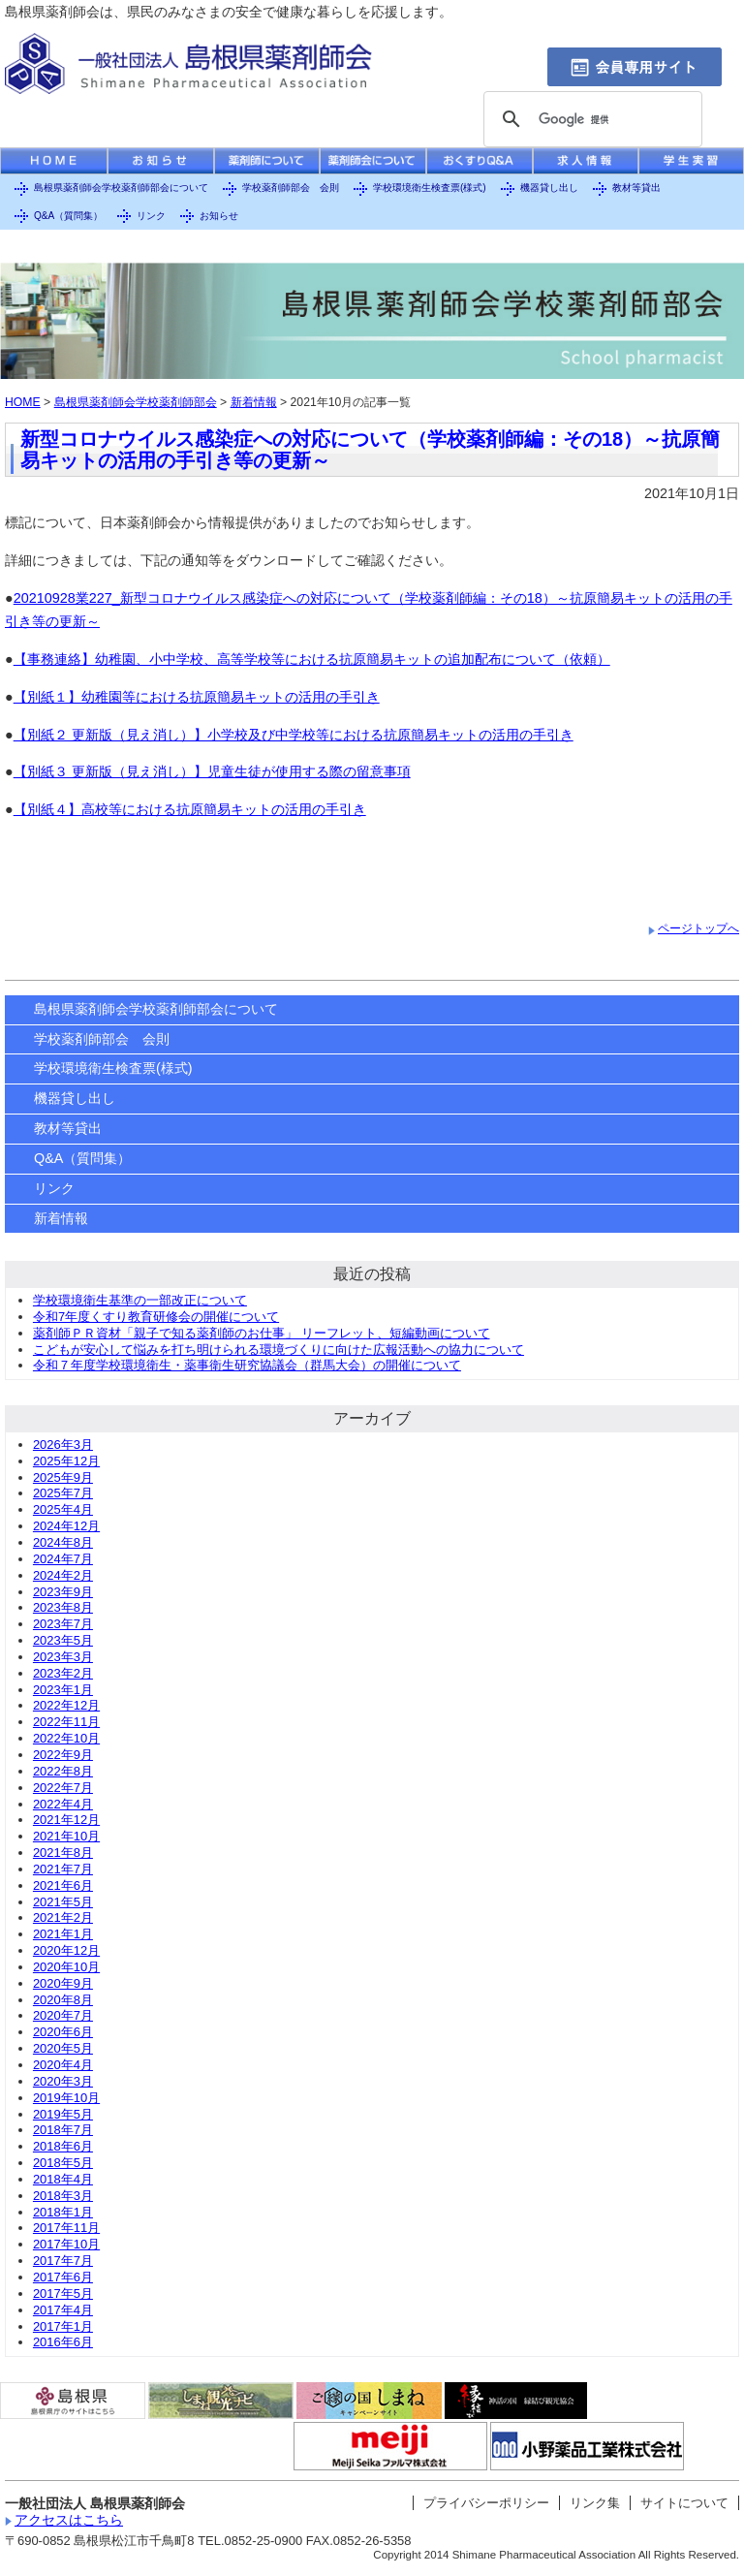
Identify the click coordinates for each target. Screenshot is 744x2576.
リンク (151, 215)
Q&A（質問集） (68, 215)
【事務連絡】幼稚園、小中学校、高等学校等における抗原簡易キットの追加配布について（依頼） (312, 659)
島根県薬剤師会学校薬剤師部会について (121, 187)
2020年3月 (63, 2081)
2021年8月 (63, 1852)
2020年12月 (66, 1950)
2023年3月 (63, 1656)
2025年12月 (66, 1461)
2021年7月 (63, 1869)
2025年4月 (63, 1509)
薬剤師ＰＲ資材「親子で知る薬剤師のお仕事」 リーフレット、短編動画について (261, 1333)
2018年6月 (63, 2146)
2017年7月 (63, 2260)
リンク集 (595, 2503)
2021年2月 (63, 1917)
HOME (23, 402)
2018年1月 (63, 2212)
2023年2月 (63, 1673)
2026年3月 (63, 1444)
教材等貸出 (636, 187)
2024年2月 (63, 1575)
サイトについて (684, 2503)
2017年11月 (66, 2227)
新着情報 (254, 402)
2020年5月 (63, 2048)
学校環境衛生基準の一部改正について (140, 1300)
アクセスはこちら (69, 2520)
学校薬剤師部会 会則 (290, 187)
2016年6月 (63, 2342)
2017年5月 (63, 2293)
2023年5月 (63, 1640)
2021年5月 (63, 1902)
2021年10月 (66, 1836)
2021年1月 (63, 1934)
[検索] (590, 120)
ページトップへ (698, 928)
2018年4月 (63, 2179)
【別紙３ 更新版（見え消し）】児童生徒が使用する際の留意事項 (212, 771)
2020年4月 (63, 2065)
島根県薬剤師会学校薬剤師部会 (135, 402)
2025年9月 (63, 1477)
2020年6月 (63, 2032)
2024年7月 (63, 1559)
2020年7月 (63, 2015)
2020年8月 (63, 2000)
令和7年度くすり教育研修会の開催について (156, 1316)
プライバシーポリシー (486, 2503)
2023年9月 (63, 1592)
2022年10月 (66, 1738)
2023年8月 (63, 1607)
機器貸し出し (549, 187)
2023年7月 (63, 1624)
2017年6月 (63, 2277)
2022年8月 (63, 1771)
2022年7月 (63, 1787)
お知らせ (219, 215)
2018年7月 (63, 2129)
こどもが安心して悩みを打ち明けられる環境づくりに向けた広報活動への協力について (278, 1349)
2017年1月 (63, 2326)
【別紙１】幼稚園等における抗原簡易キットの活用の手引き (197, 697)
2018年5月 (63, 2162)
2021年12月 (66, 1819)
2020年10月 (66, 1967)
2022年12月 (66, 1705)
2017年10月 (66, 2244)
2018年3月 (63, 2195)
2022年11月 (66, 1721)
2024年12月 (66, 1526)
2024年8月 (63, 1542)
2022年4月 (63, 1804)
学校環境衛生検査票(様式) (429, 187)
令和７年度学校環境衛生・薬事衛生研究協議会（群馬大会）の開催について (247, 1365)
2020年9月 (63, 1983)
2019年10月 (66, 2097)
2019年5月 (63, 2114)
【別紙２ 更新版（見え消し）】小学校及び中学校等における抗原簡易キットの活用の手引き (294, 734)
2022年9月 (63, 1754)
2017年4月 (63, 2310)
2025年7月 (63, 1493)
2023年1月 (63, 1689)
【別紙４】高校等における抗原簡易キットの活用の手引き (190, 809)
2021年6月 (63, 1885)
